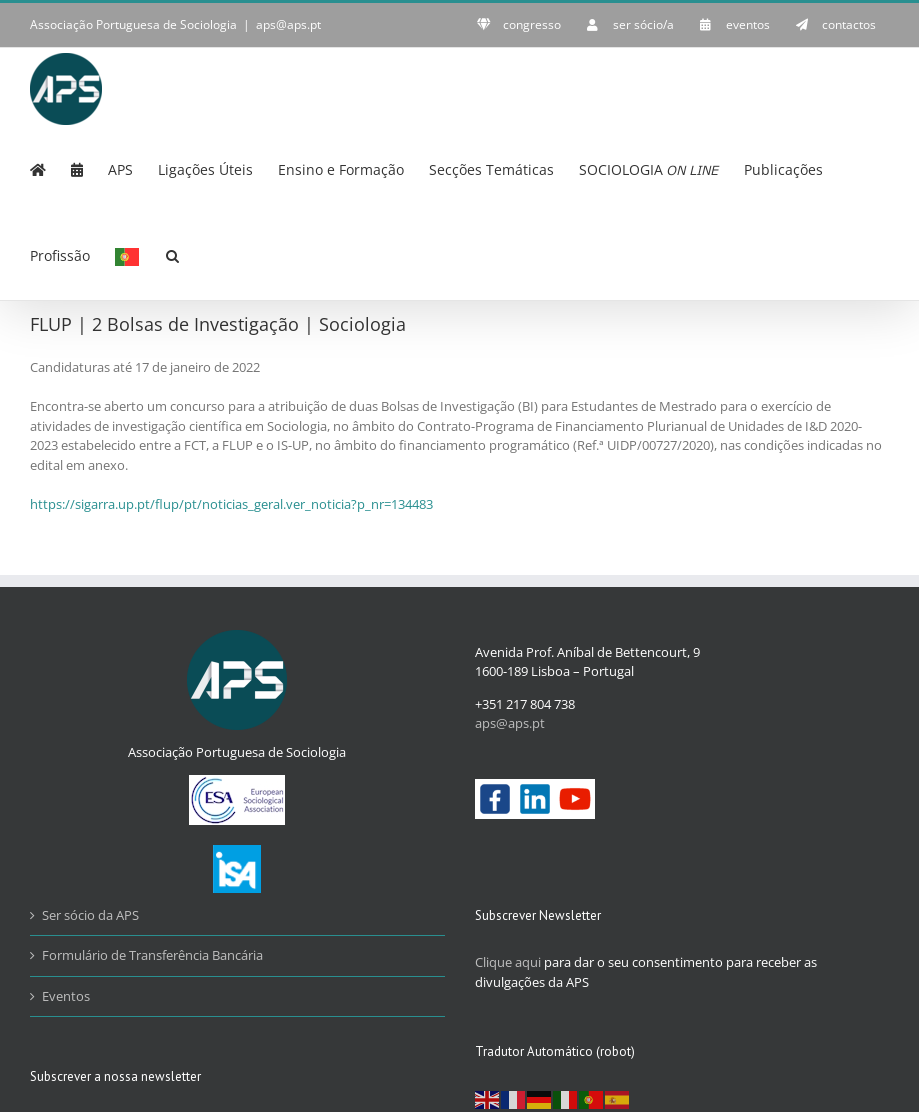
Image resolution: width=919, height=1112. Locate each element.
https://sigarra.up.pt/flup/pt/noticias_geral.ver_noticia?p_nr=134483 (231, 504)
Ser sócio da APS (90, 915)
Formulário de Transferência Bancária (152, 955)
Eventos (66, 996)
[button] (172, 254)
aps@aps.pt (288, 24)
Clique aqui (508, 962)
